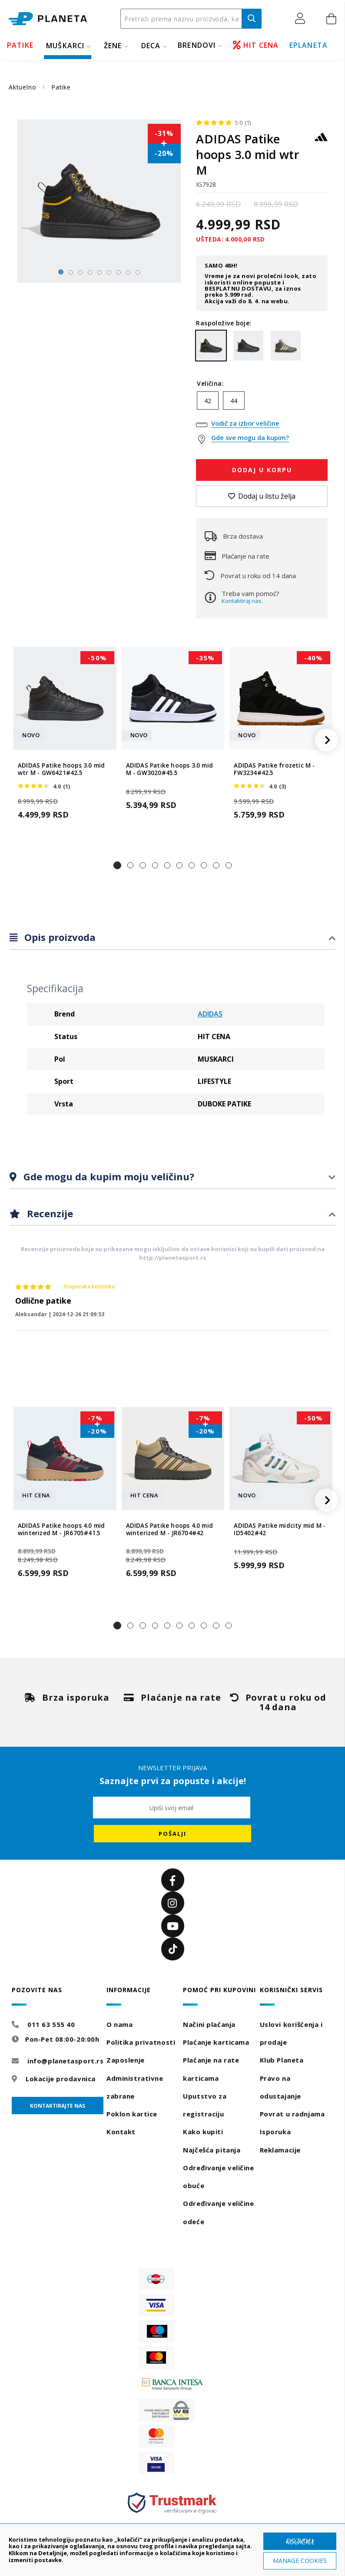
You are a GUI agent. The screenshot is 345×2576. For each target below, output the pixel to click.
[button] (302, 18)
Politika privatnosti (140, 2042)
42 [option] (207, 401)
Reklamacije (280, 2150)
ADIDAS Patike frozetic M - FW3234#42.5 (274, 769)
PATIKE (20, 45)
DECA (151, 45)
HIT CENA (256, 45)
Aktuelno (23, 87)
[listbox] (262, 402)
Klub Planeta (282, 2060)
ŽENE (113, 45)
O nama (119, 2024)
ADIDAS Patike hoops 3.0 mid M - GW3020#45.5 (169, 769)
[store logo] (48, 19)
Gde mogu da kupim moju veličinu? (107, 1176)
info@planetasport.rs (65, 2060)
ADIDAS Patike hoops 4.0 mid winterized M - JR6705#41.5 (61, 1529)
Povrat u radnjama (292, 2113)
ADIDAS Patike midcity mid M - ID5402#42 (279, 1529)
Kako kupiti (203, 2131)
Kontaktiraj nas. (242, 601)
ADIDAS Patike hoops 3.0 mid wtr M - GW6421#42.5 (61, 769)
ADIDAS (210, 1014)
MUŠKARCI (65, 45)
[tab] (172, 938)
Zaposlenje (125, 2060)
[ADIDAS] (321, 141)
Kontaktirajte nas (57, 2105)
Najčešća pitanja (211, 2150)
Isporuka (275, 2131)
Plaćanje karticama (216, 2042)
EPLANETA (308, 45)
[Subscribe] (172, 1833)
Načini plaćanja (209, 2024)
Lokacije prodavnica (61, 2078)
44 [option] (233, 401)
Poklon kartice (131, 2113)
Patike (61, 87)
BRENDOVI (197, 45)
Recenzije (48, 1213)
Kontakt (121, 2131)
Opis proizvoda (59, 937)
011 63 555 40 (51, 2024)
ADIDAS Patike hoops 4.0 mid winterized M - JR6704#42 (169, 1529)
